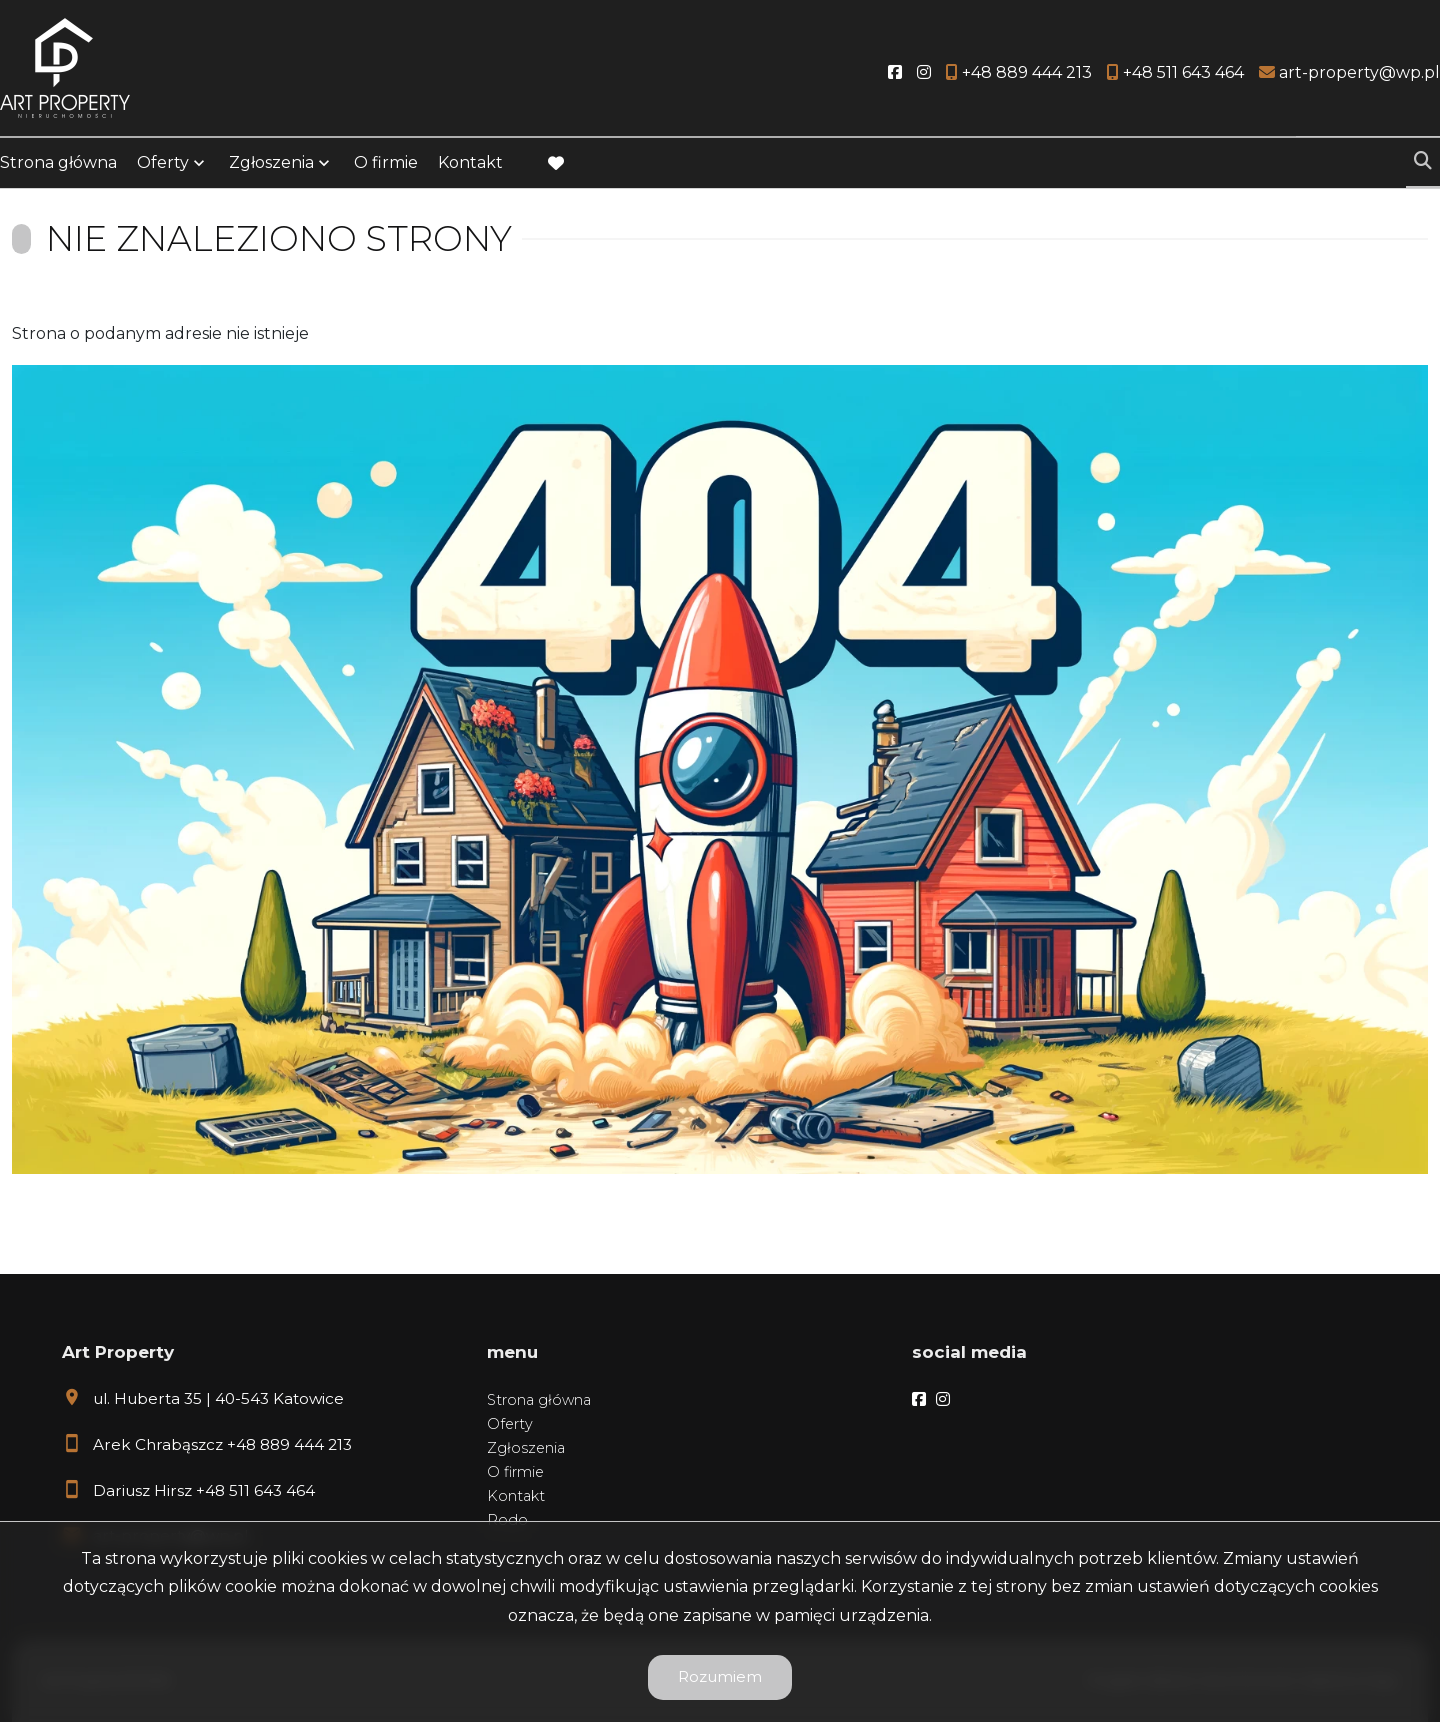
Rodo (507, 1520)
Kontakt (470, 162)
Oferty (163, 162)
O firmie (386, 162)
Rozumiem (720, 1676)
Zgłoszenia (271, 162)
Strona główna (58, 162)
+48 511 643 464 (255, 1490)
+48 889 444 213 (289, 1444)
